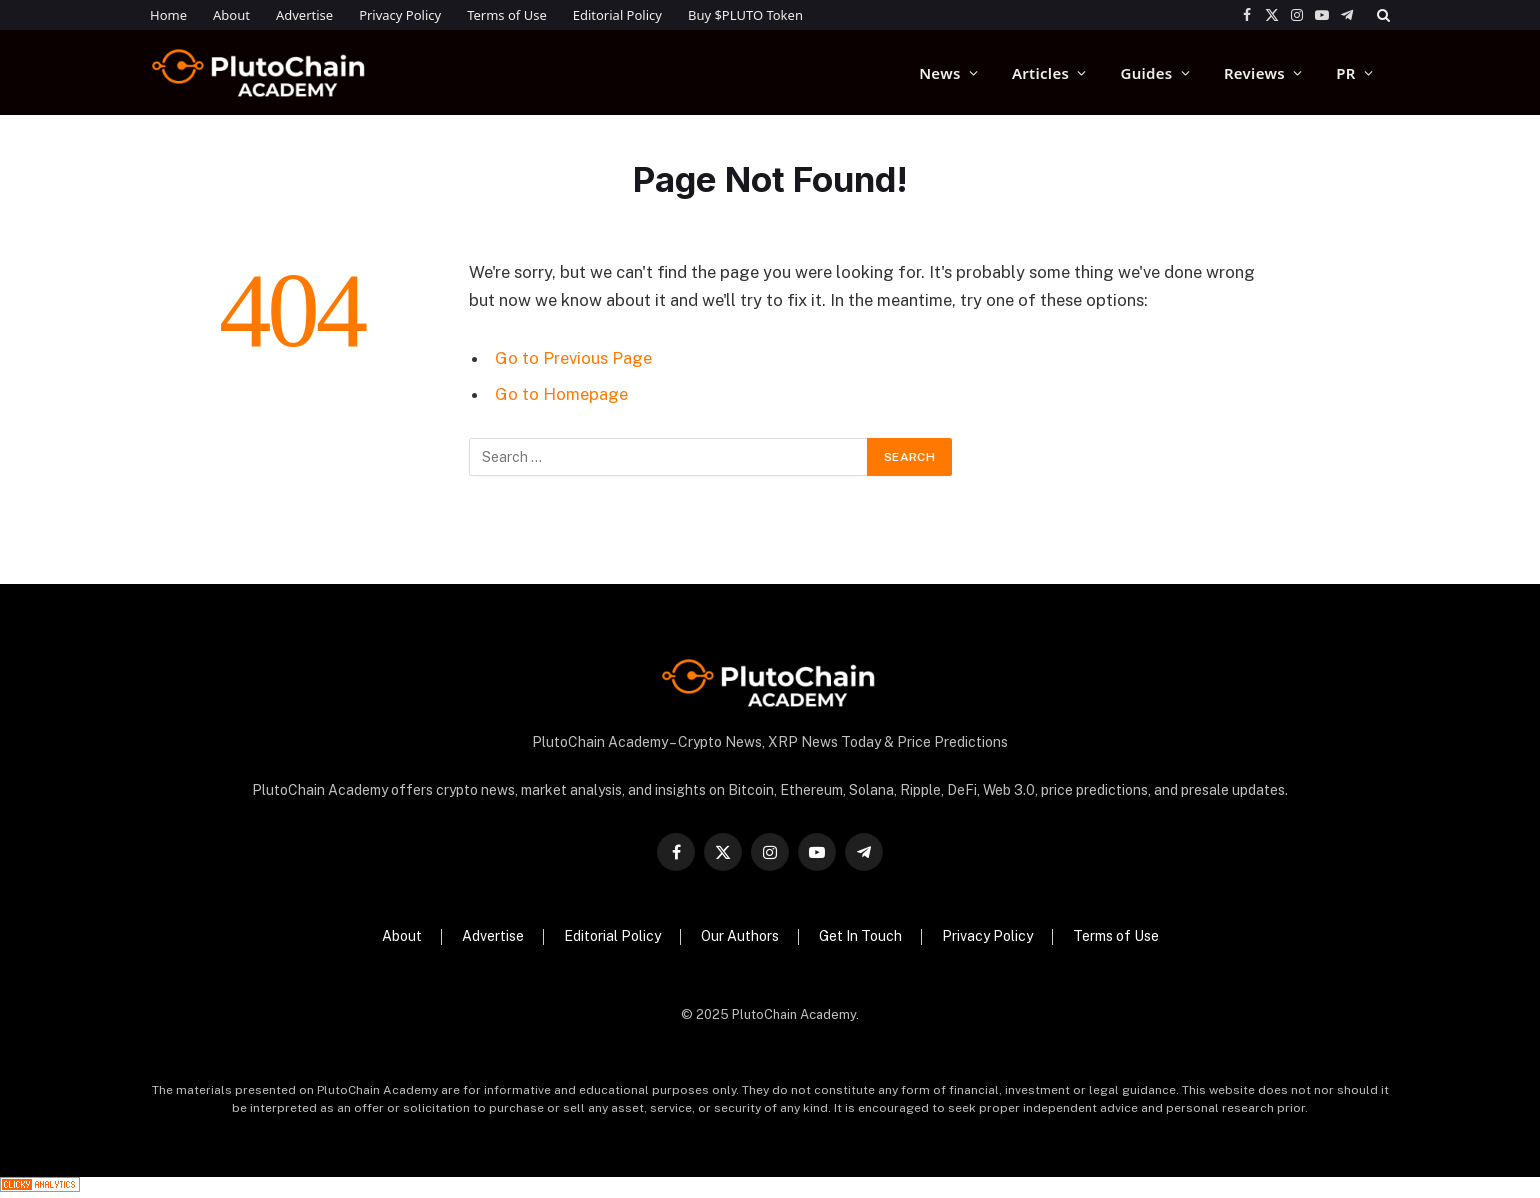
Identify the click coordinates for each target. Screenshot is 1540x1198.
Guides (1147, 73)
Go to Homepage (561, 394)
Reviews (1254, 73)
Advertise (304, 15)
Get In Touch (860, 936)
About (231, 15)
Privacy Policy (400, 15)
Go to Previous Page (573, 358)
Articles (1040, 73)
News (939, 73)
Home (168, 15)
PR (1345, 73)
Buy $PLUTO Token (745, 15)
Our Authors (740, 936)
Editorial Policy (617, 15)
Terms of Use (507, 15)
